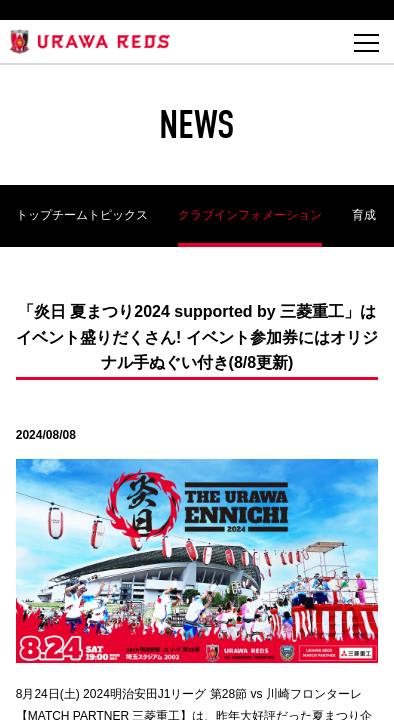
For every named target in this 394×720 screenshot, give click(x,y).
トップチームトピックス (82, 215)
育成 (364, 215)
